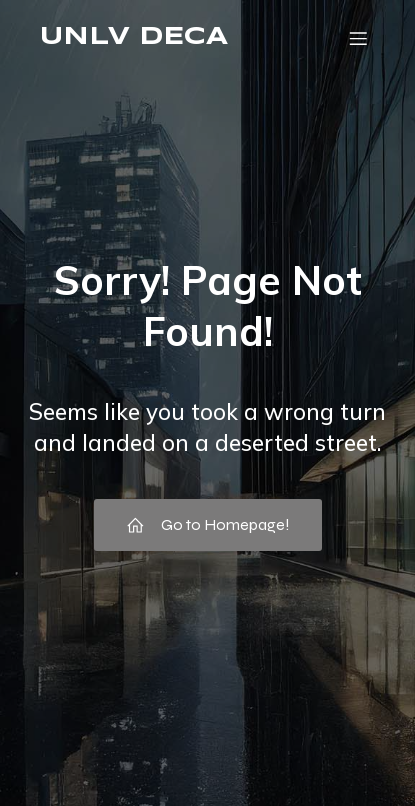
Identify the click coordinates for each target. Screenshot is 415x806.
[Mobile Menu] (358, 38)
